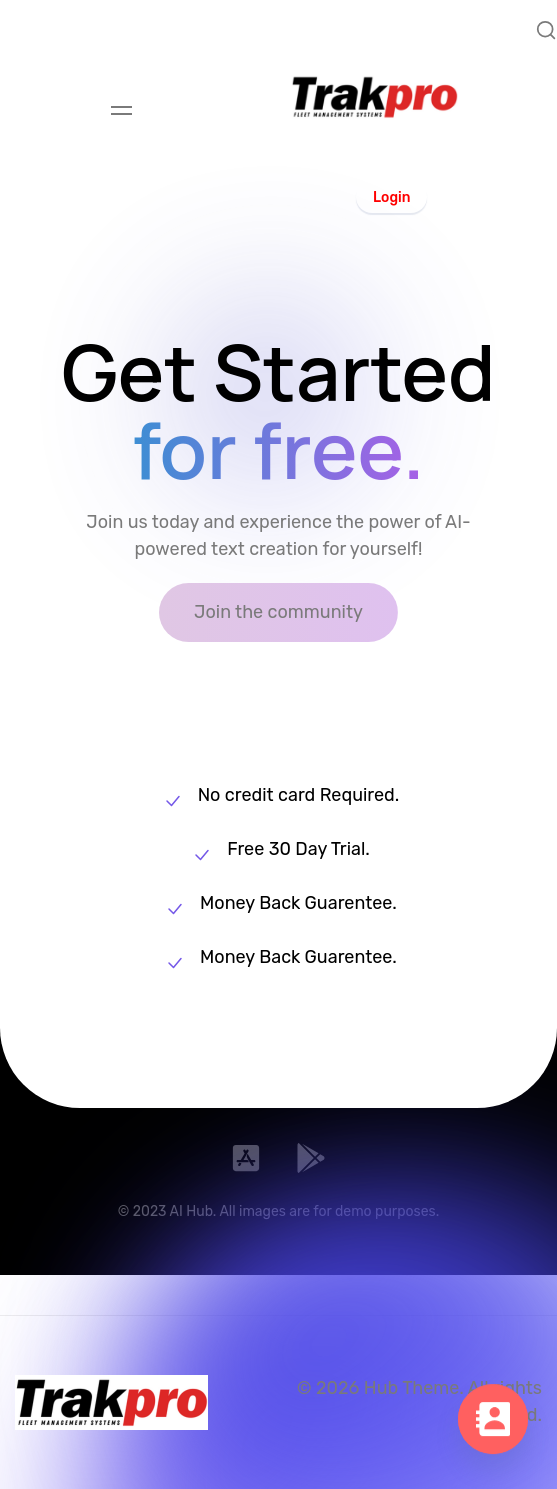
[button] (391, 196)
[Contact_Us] (493, 1429)
